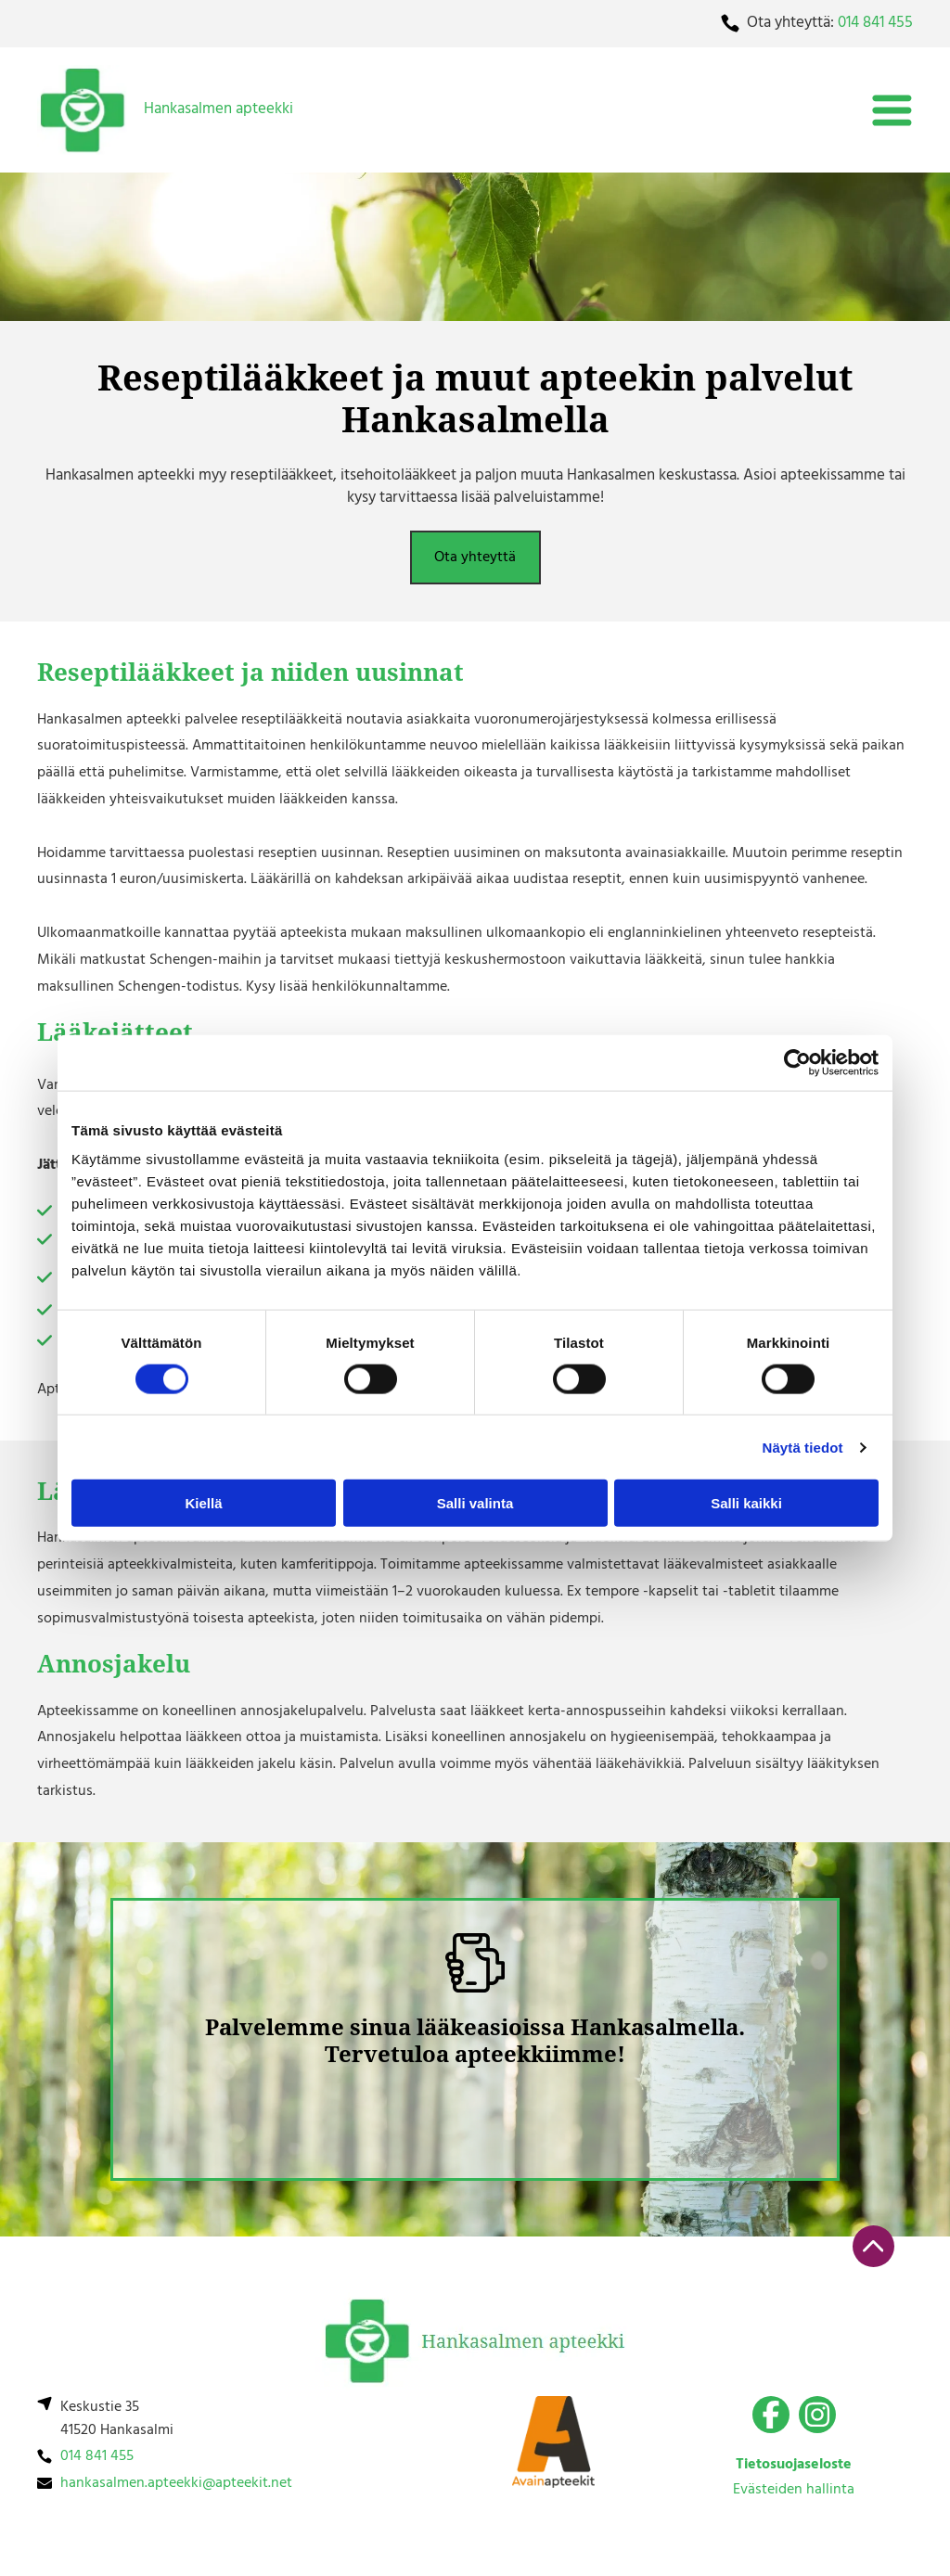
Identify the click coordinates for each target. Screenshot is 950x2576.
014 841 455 (875, 22)
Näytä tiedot (803, 1447)
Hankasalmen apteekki (218, 109)
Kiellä (203, 1503)
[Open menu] (892, 110)
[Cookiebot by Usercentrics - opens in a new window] (797, 1062)
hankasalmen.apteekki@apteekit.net (176, 2483)
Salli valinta (475, 1503)
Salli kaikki (746, 1503)
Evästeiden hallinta (793, 2490)
